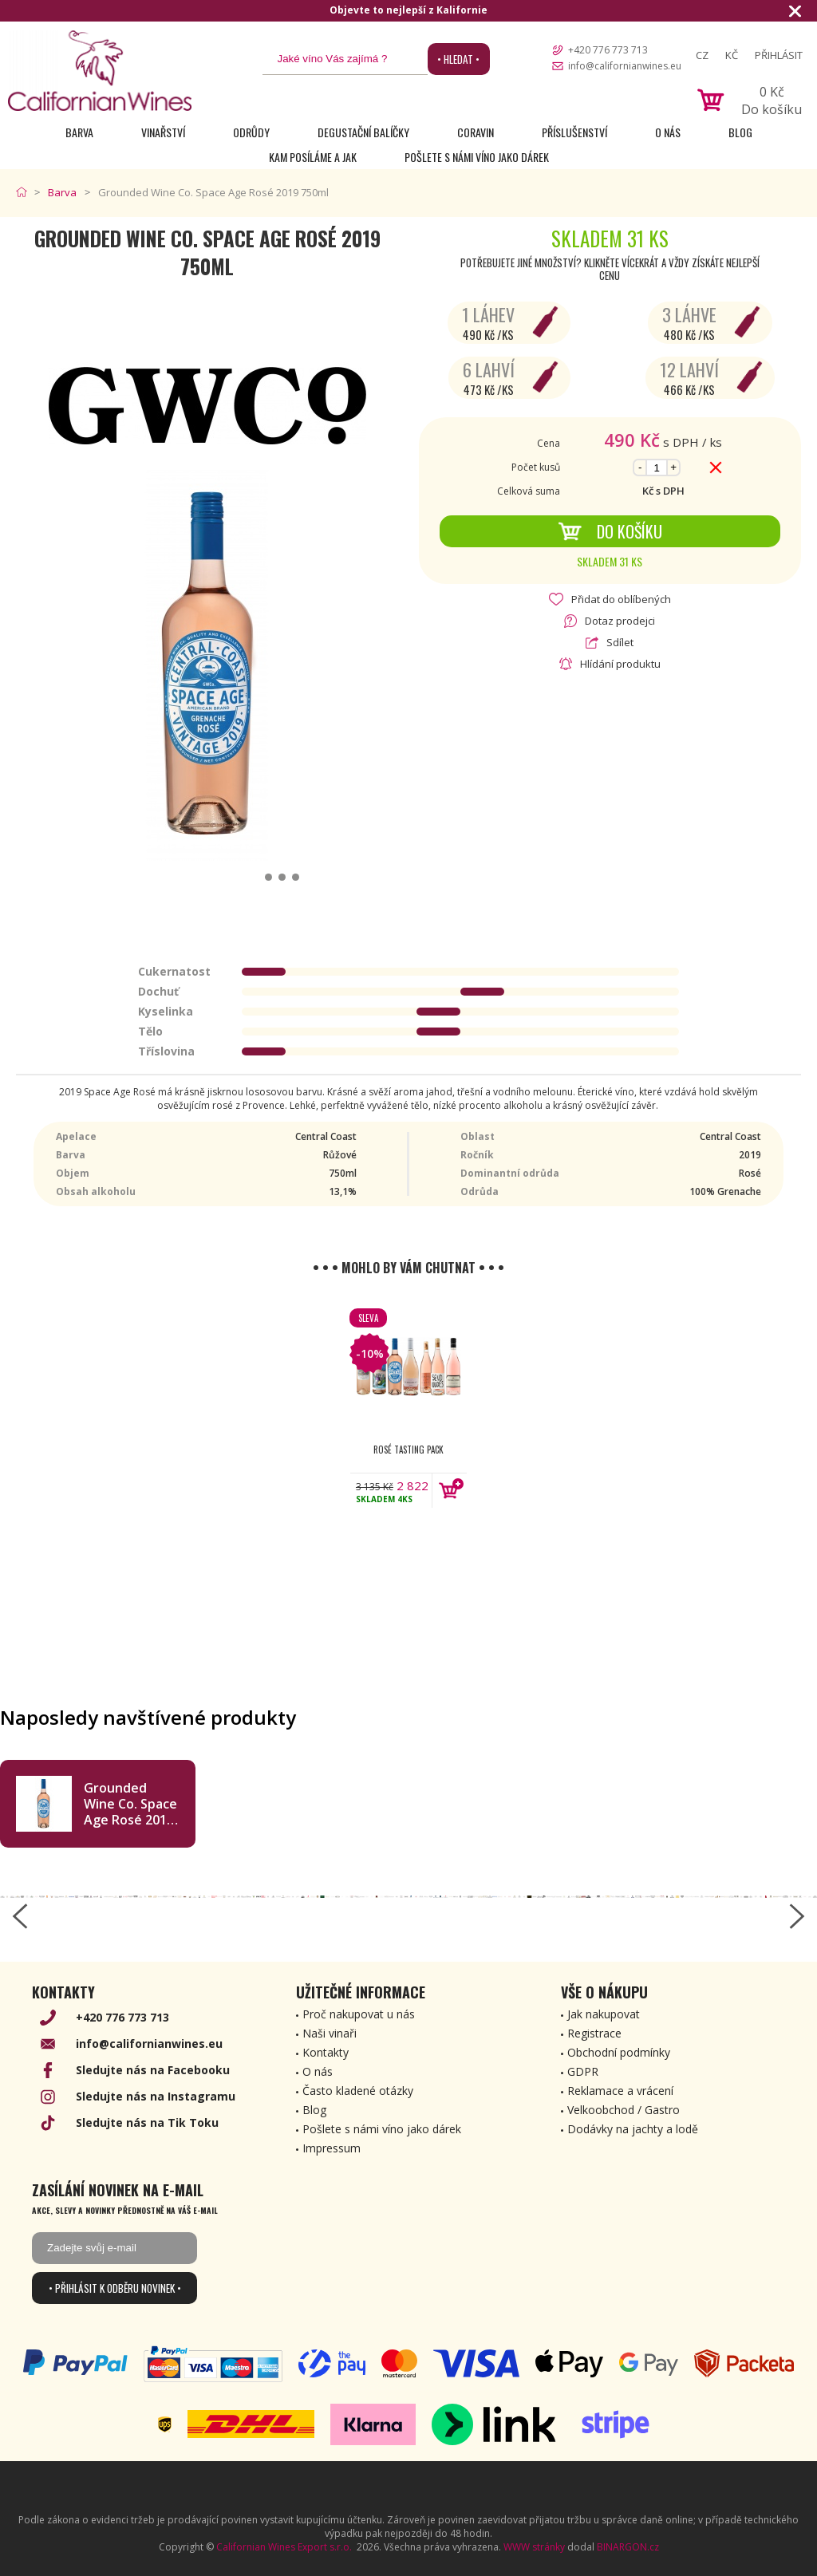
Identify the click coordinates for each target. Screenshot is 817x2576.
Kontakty (325, 2052)
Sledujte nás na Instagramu (155, 2096)
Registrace (594, 2033)
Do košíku (610, 531)
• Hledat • (458, 59)
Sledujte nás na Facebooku (153, 2069)
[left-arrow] (20, 1916)
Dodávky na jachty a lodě (632, 2128)
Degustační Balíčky (363, 132)
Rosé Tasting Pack (408, 1449)
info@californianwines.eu (624, 66)
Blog (740, 132)
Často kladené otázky (357, 2090)
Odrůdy (251, 132)
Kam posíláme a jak (313, 156)
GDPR (582, 2071)
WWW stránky (534, 2547)
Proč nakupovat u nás (358, 2014)
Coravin (475, 132)
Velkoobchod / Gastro (623, 2109)
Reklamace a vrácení (620, 2090)
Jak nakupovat (603, 2014)
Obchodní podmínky (618, 2052)
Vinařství (163, 132)
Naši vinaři (329, 2033)
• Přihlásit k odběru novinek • (115, 2288)
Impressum (331, 2148)
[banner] (99, 71)
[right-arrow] (797, 1916)
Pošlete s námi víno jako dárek (477, 156)
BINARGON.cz (628, 2547)
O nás (668, 132)
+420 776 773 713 (608, 50)
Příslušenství (574, 132)
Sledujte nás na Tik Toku (147, 2122)
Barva (79, 132)
